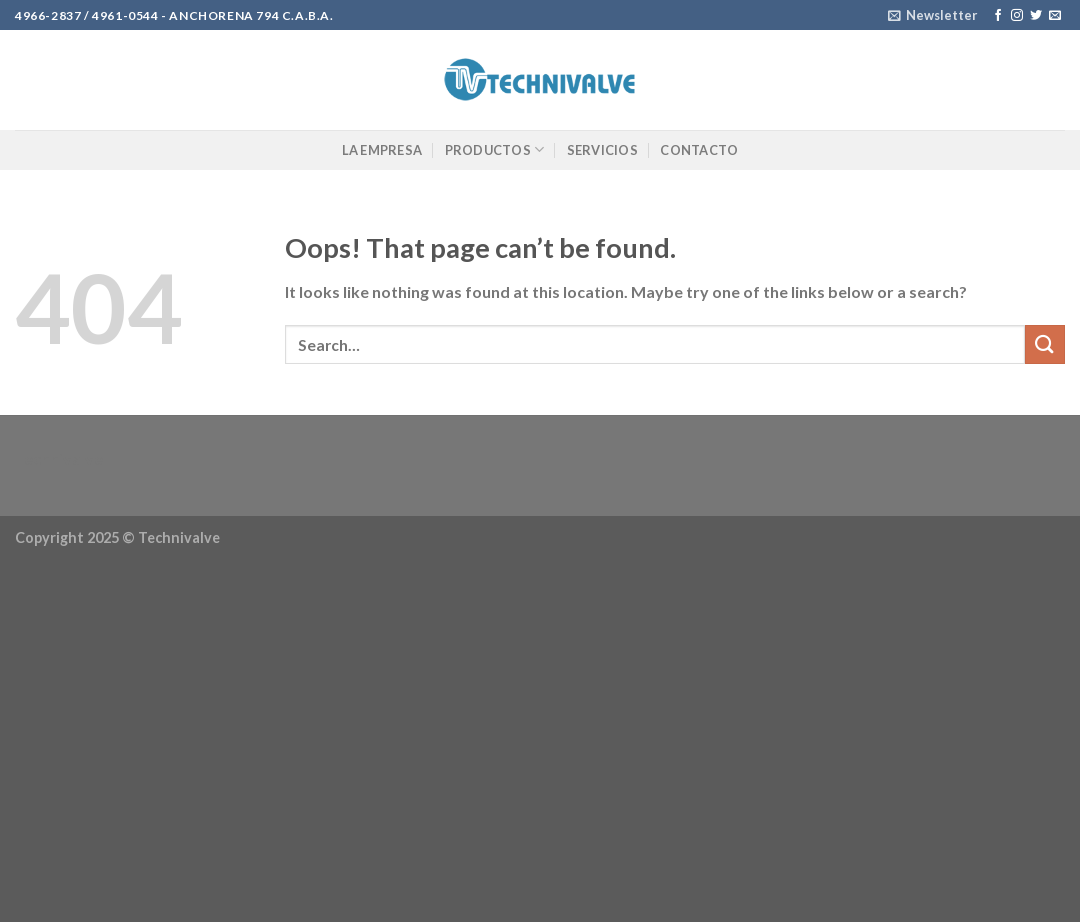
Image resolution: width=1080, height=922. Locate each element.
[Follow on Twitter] (1036, 16)
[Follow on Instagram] (1017, 16)
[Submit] (1045, 344)
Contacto (699, 150)
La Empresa (382, 150)
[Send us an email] (1055, 16)
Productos (495, 149)
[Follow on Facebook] (998, 16)
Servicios (602, 150)
